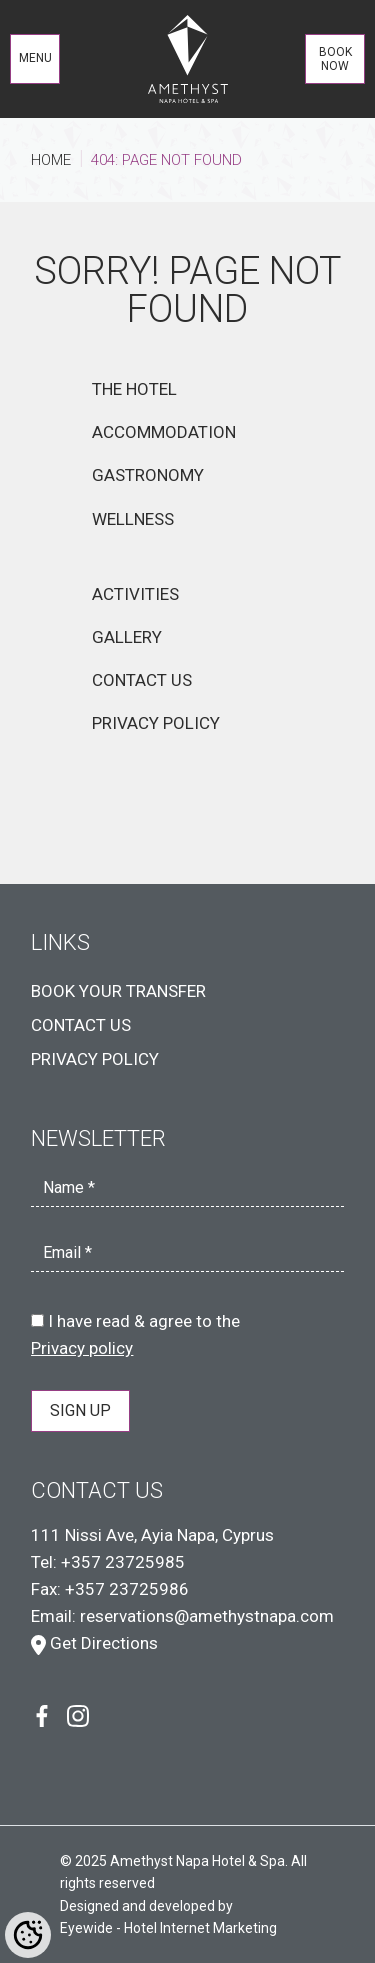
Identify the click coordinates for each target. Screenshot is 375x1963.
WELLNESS (133, 519)
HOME (51, 160)
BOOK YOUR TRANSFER (118, 991)
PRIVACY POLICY (156, 723)
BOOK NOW (335, 59)
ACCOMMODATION (164, 432)
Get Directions (94, 1643)
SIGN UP (80, 1410)
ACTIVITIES (135, 594)
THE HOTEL (134, 389)
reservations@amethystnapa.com (207, 1616)
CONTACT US (142, 680)
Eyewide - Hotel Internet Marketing (168, 1928)
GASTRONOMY (148, 475)
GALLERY (127, 637)
